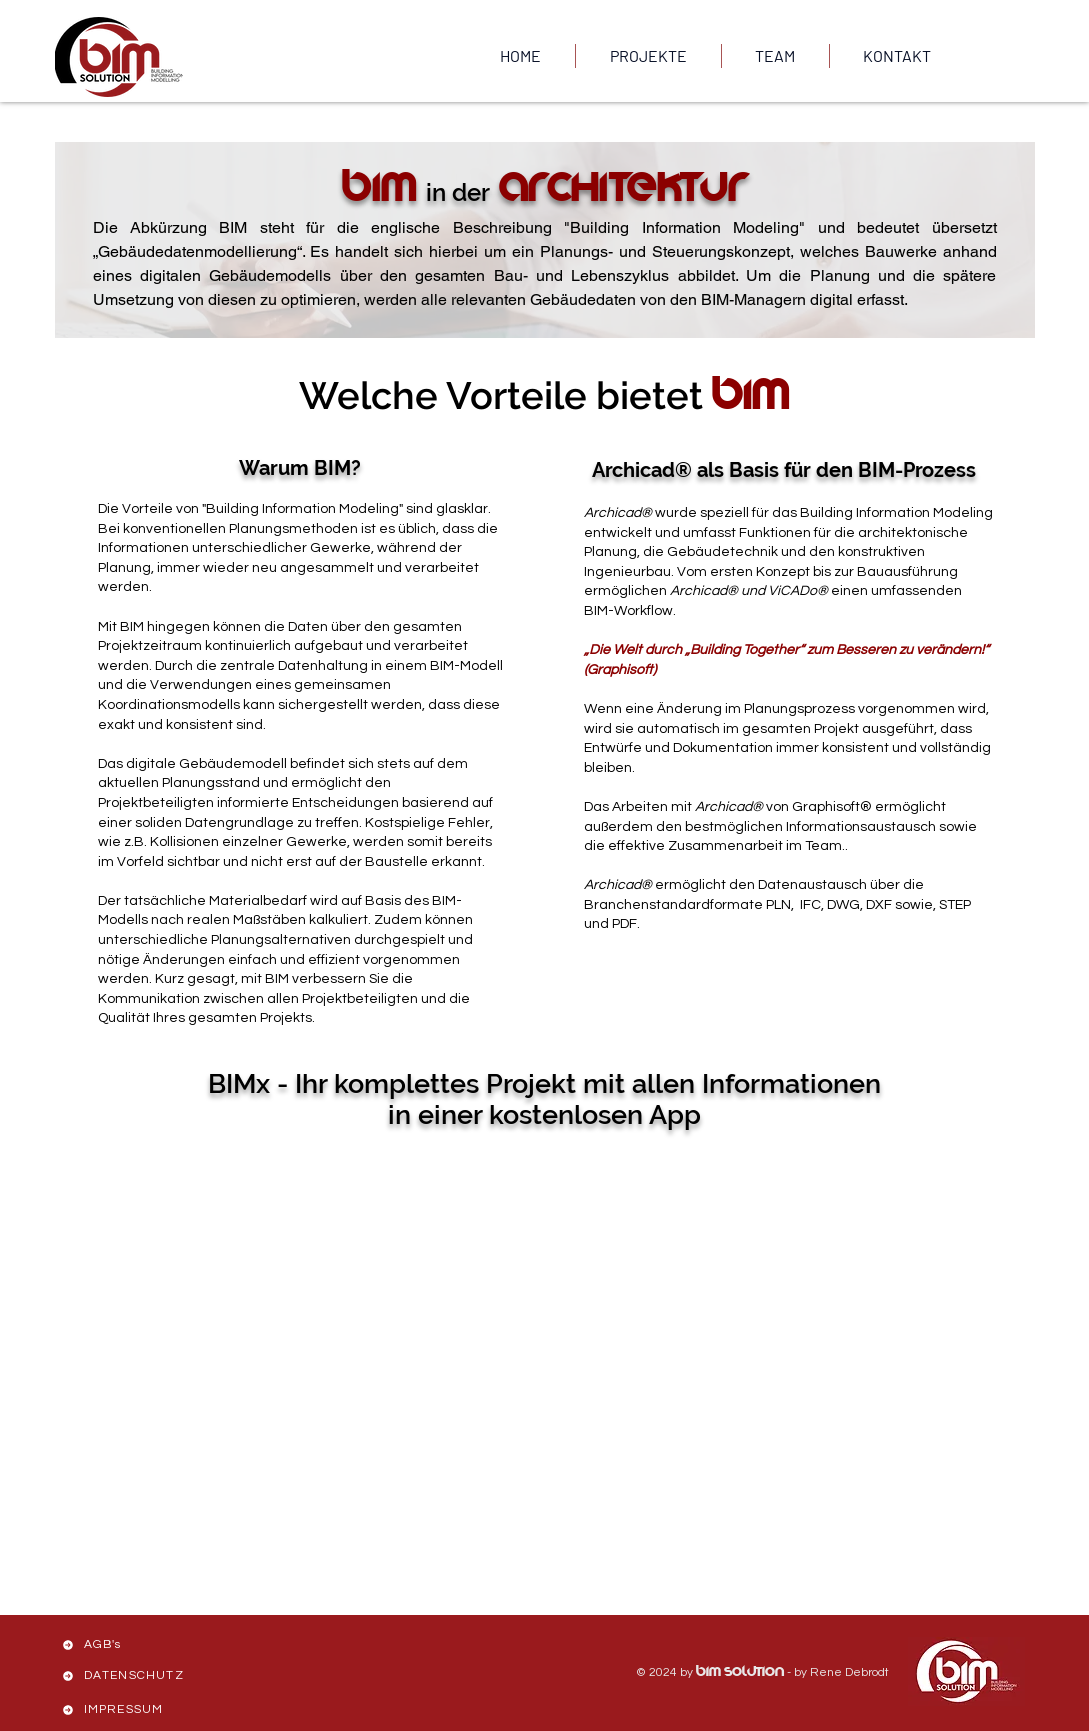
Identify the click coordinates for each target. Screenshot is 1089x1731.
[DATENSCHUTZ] (130, 1675)
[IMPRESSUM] (130, 1709)
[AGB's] (130, 1644)
